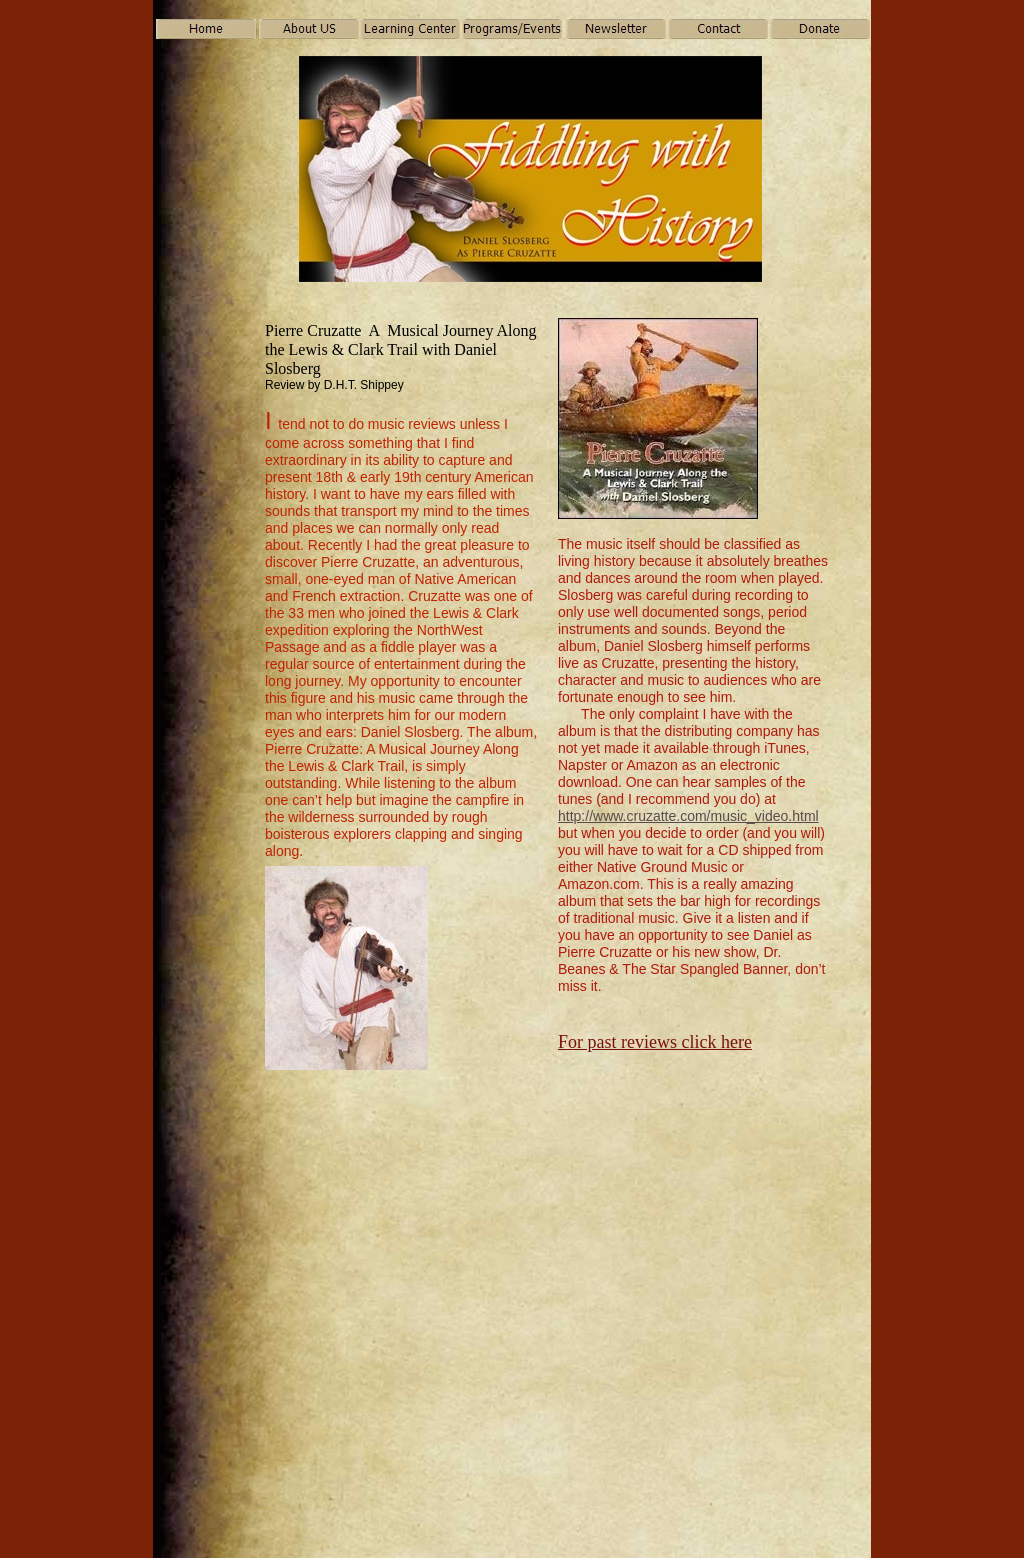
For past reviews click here (655, 1042)
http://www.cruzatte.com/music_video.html (688, 816)
